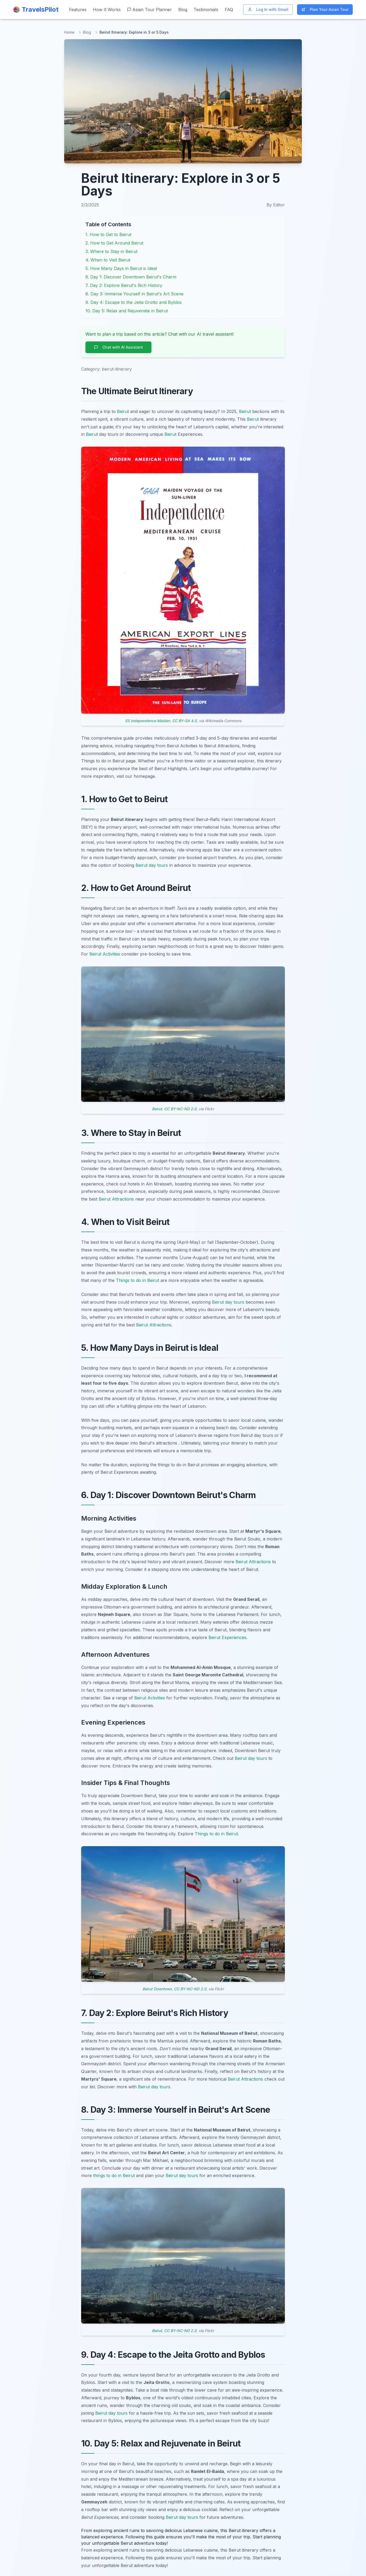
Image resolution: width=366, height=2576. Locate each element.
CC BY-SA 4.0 (184, 720)
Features (77, 9)
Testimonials (206, 9)
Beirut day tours (152, 865)
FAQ (229, 9)
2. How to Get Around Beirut (114, 243)
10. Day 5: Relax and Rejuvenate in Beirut (126, 310)
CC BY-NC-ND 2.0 (180, 1109)
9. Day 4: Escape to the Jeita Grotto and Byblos (133, 302)
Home (69, 32)
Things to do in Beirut (137, 1280)
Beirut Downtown (157, 1989)
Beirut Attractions (116, 1199)
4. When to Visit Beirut (107, 260)
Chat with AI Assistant (118, 347)
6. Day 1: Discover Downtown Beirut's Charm (130, 276)
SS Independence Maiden (147, 720)
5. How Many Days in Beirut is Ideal (121, 268)
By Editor (276, 204)
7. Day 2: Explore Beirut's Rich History (123, 285)
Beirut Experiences (227, 1637)
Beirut (123, 411)
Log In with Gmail (268, 9)
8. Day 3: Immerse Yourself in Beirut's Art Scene (134, 293)
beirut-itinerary (117, 369)
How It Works (107, 9)
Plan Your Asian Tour (324, 9)
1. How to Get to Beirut (108, 234)
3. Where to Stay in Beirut (111, 251)
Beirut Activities (104, 954)
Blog (182, 9)
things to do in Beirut (114, 2175)
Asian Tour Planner (149, 9)
